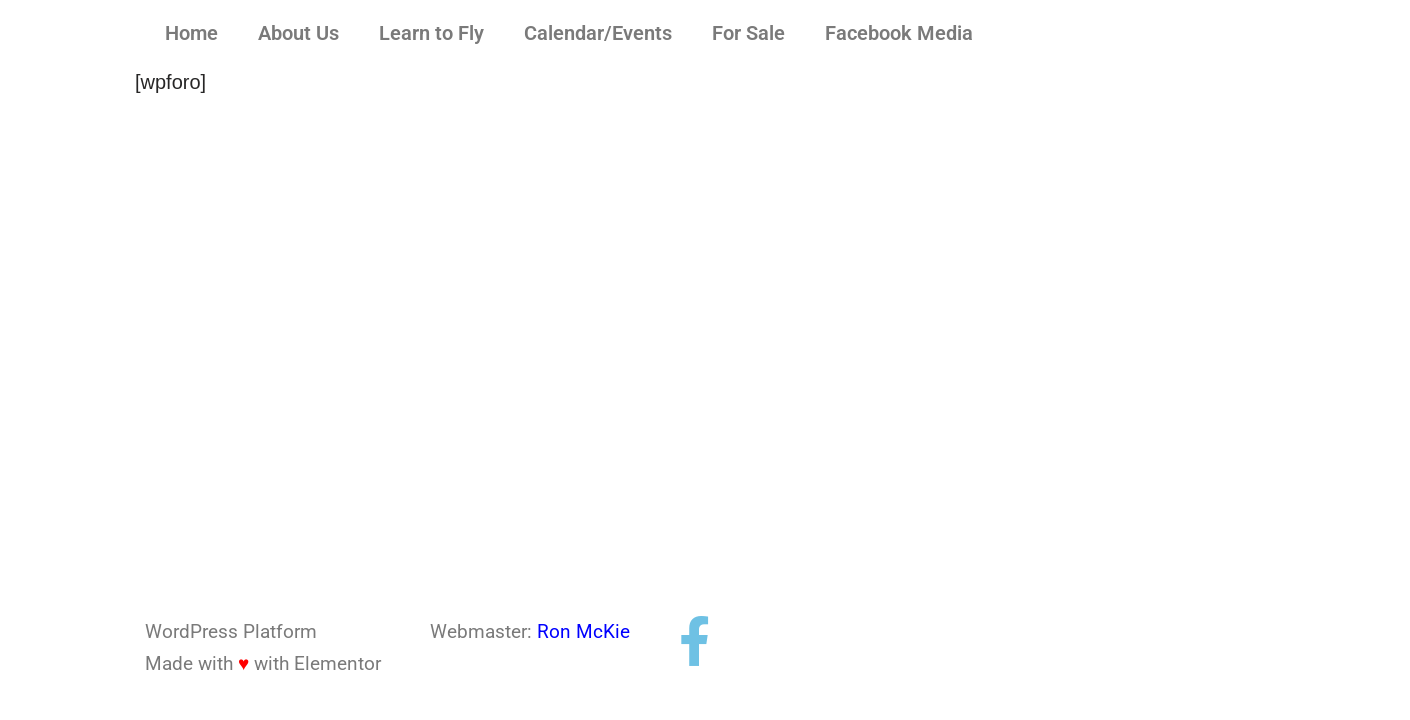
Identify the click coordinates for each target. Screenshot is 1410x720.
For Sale (748, 33)
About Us (298, 33)
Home (191, 33)
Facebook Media (899, 33)
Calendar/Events (598, 33)
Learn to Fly (431, 33)
